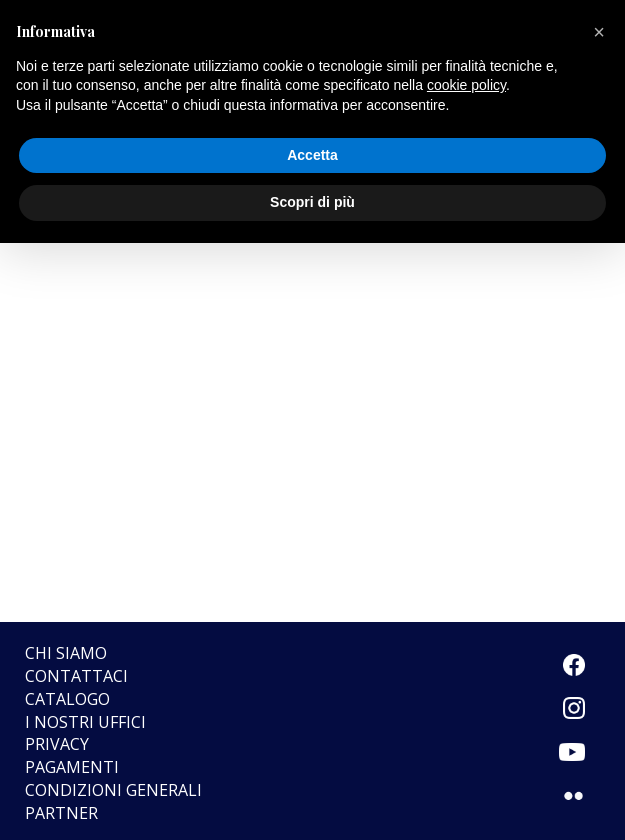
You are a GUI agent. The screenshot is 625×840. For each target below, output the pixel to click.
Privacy (57, 744)
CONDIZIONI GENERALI (113, 790)
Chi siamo (66, 653)
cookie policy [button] (466, 85)
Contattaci (76, 676)
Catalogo (67, 699)
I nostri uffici (85, 722)
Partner (61, 813)
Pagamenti (72, 767)
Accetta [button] (312, 155)
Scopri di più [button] (312, 202)
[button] (599, 32)
